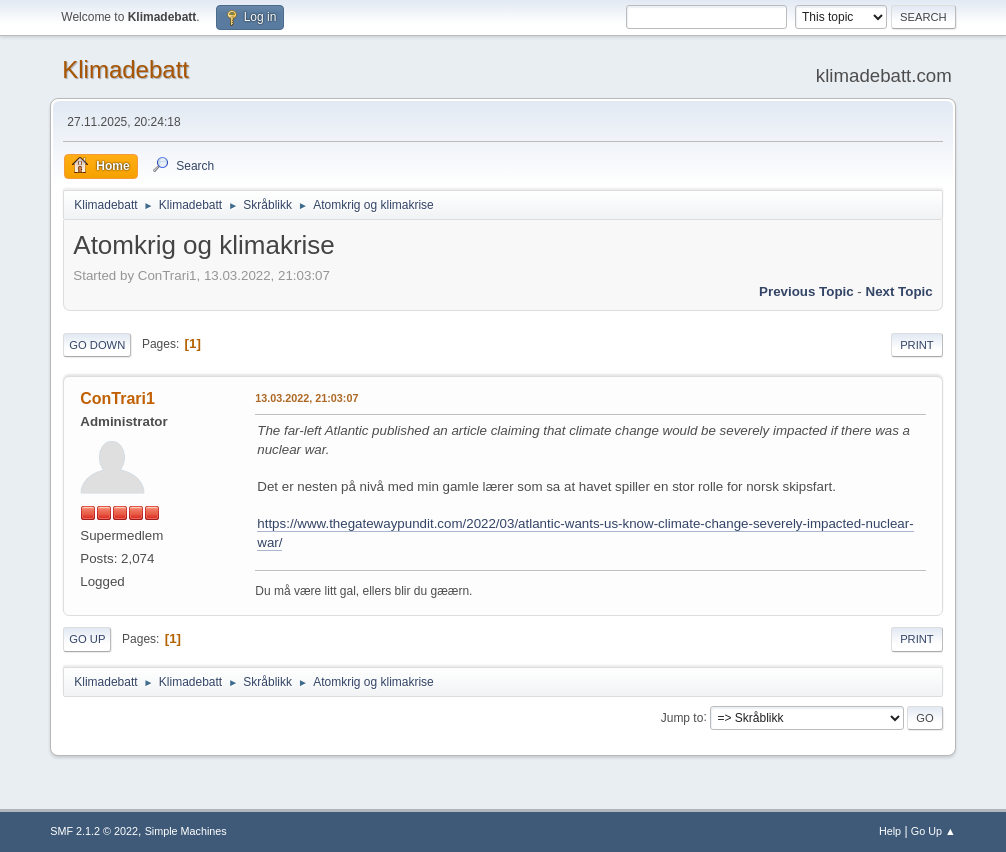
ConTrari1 (117, 398)
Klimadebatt (125, 69)
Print (917, 345)
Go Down (97, 345)
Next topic (899, 291)
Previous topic (806, 291)
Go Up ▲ (933, 831)
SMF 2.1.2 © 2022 (94, 831)
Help (890, 831)
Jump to (682, 717)
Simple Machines (186, 831)
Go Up (87, 639)
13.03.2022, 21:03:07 (306, 398)
